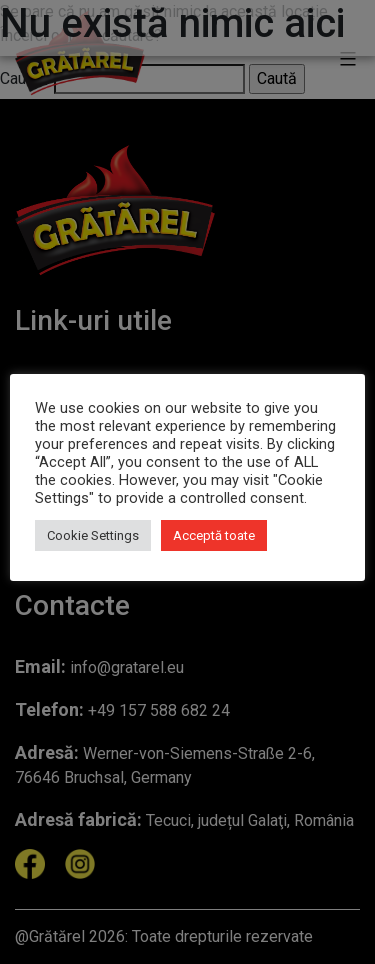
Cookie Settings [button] (93, 535)
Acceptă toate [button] (214, 535)
